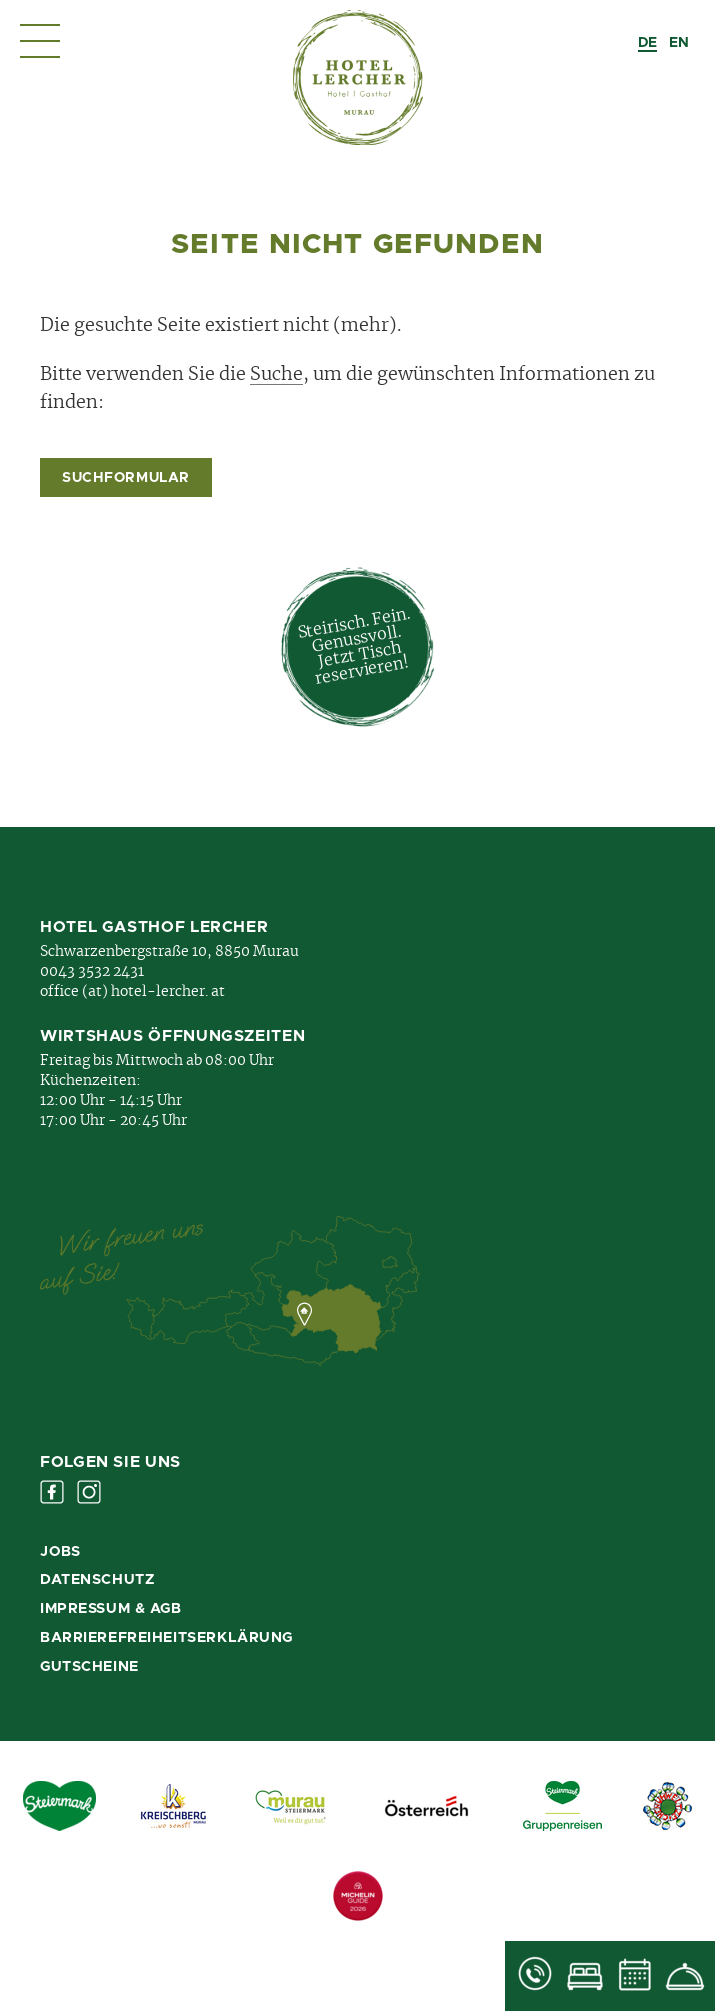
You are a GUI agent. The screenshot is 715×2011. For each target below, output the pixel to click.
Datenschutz (97, 1580)
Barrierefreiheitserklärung (166, 1638)
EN (679, 43)
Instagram (89, 1492)
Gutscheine (89, 1667)
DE (647, 43)
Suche (276, 375)
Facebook (52, 1492)
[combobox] (647, 43)
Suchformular (126, 478)
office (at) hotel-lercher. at (132, 991)
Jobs (60, 1552)
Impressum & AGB (111, 1609)
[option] (679, 43)
